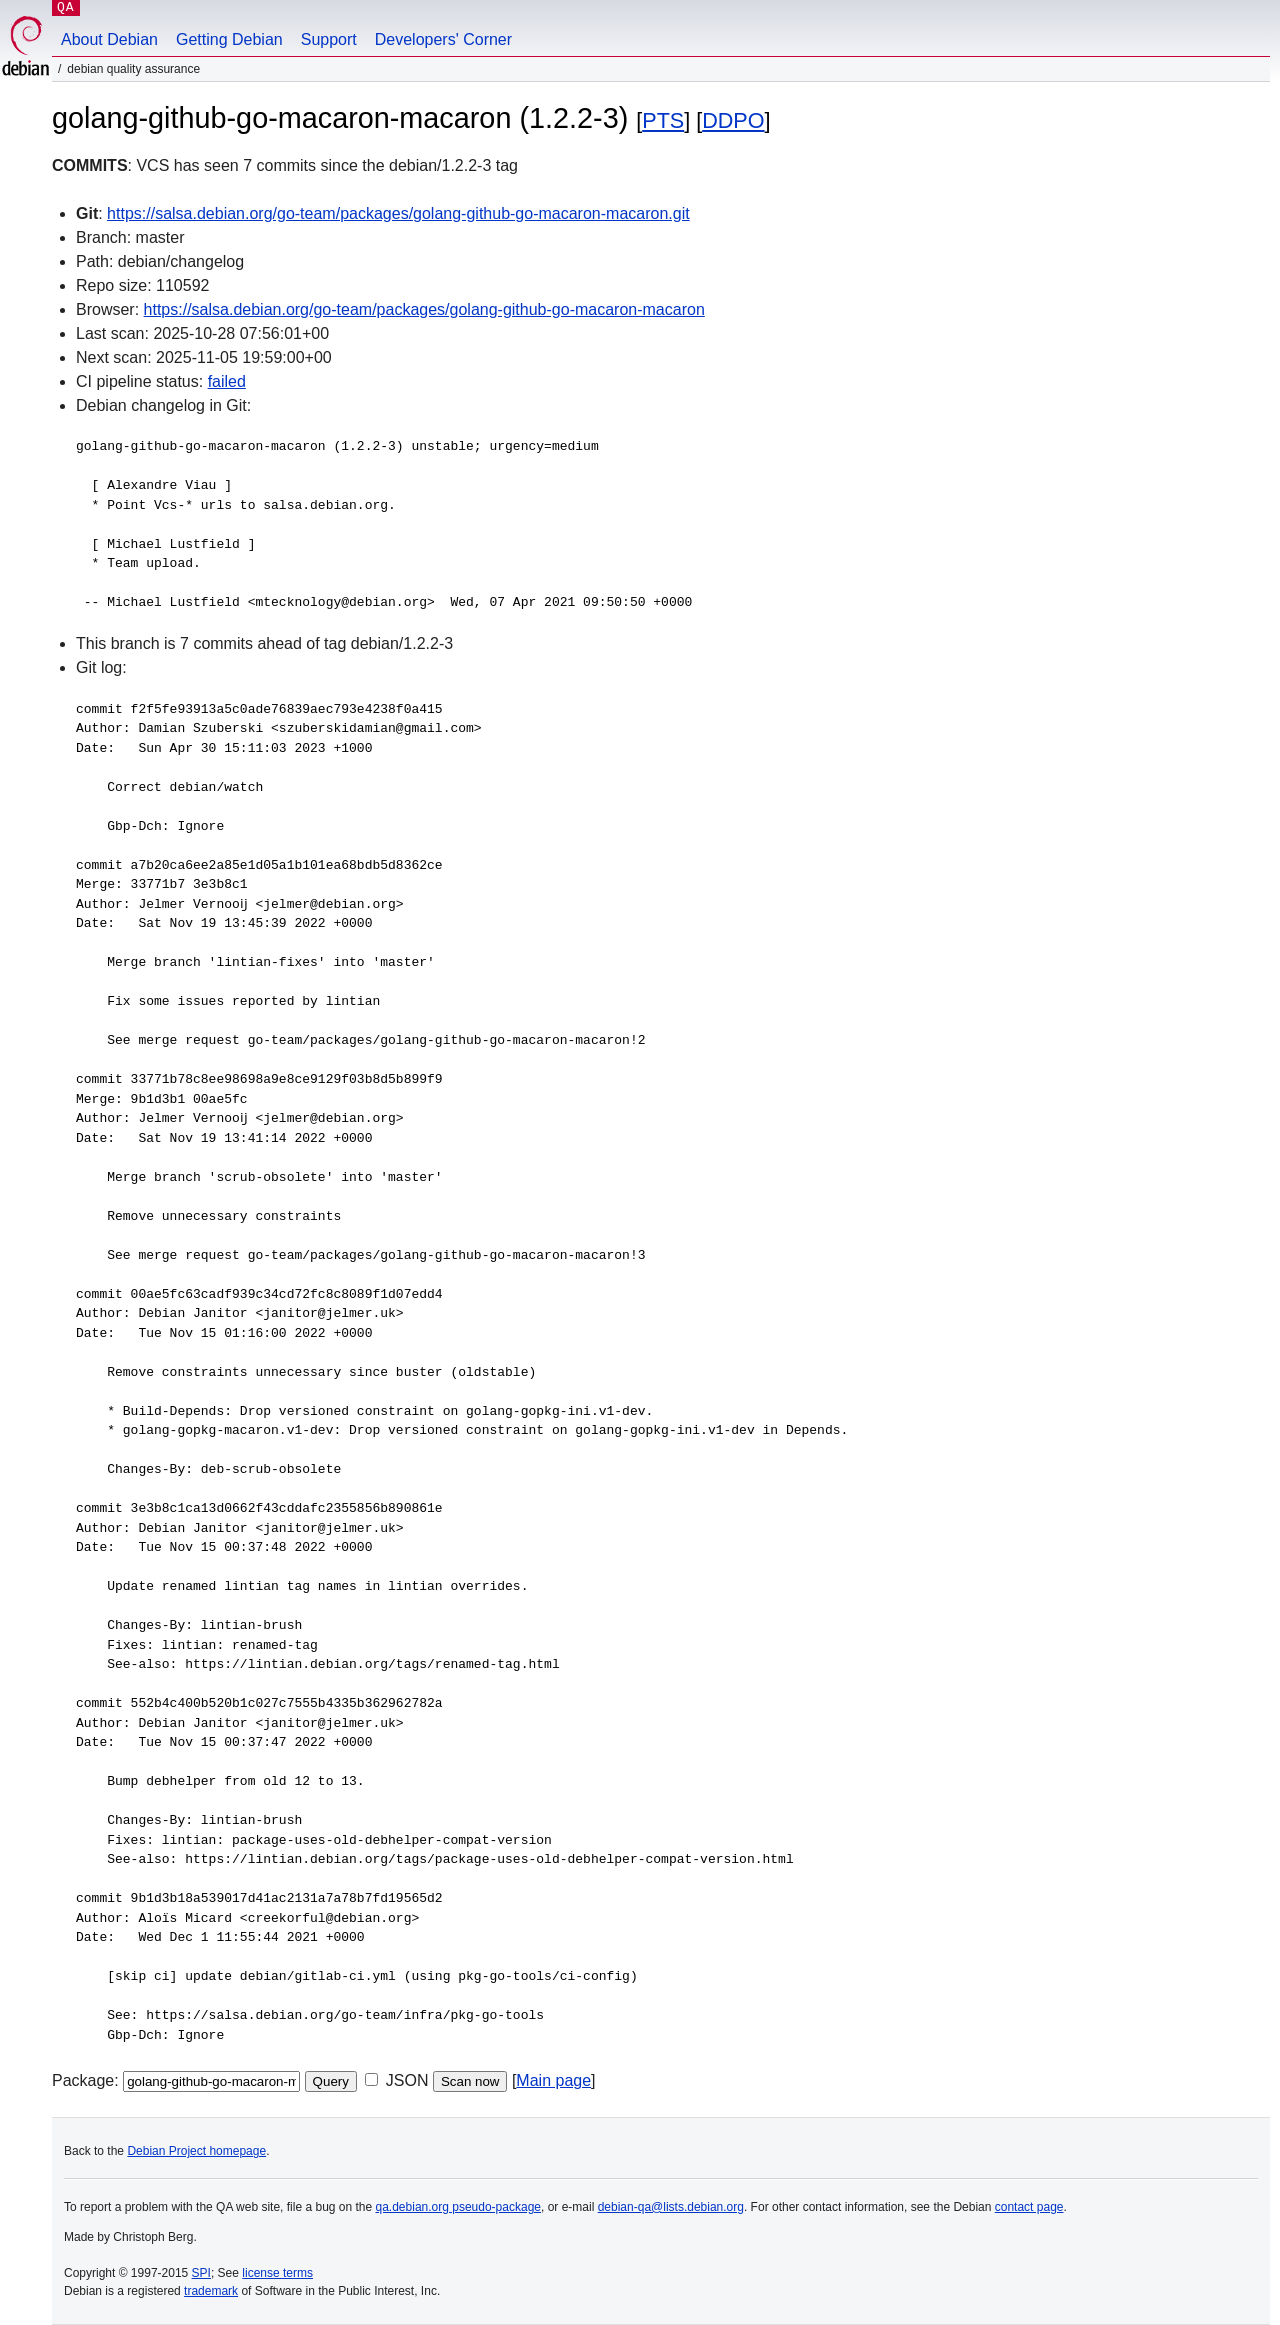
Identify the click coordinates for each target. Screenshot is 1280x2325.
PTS (663, 120)
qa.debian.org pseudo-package (458, 2207)
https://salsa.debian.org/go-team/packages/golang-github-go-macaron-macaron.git (398, 213)
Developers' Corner (443, 39)
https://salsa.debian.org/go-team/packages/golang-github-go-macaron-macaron (424, 309)
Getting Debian (229, 39)
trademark (211, 2291)
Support (329, 39)
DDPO (733, 120)
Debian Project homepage (196, 2151)
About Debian (109, 39)
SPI (201, 2273)
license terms (277, 2273)
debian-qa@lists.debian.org (671, 2207)
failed (227, 381)
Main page (553, 2080)
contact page (1029, 2207)
